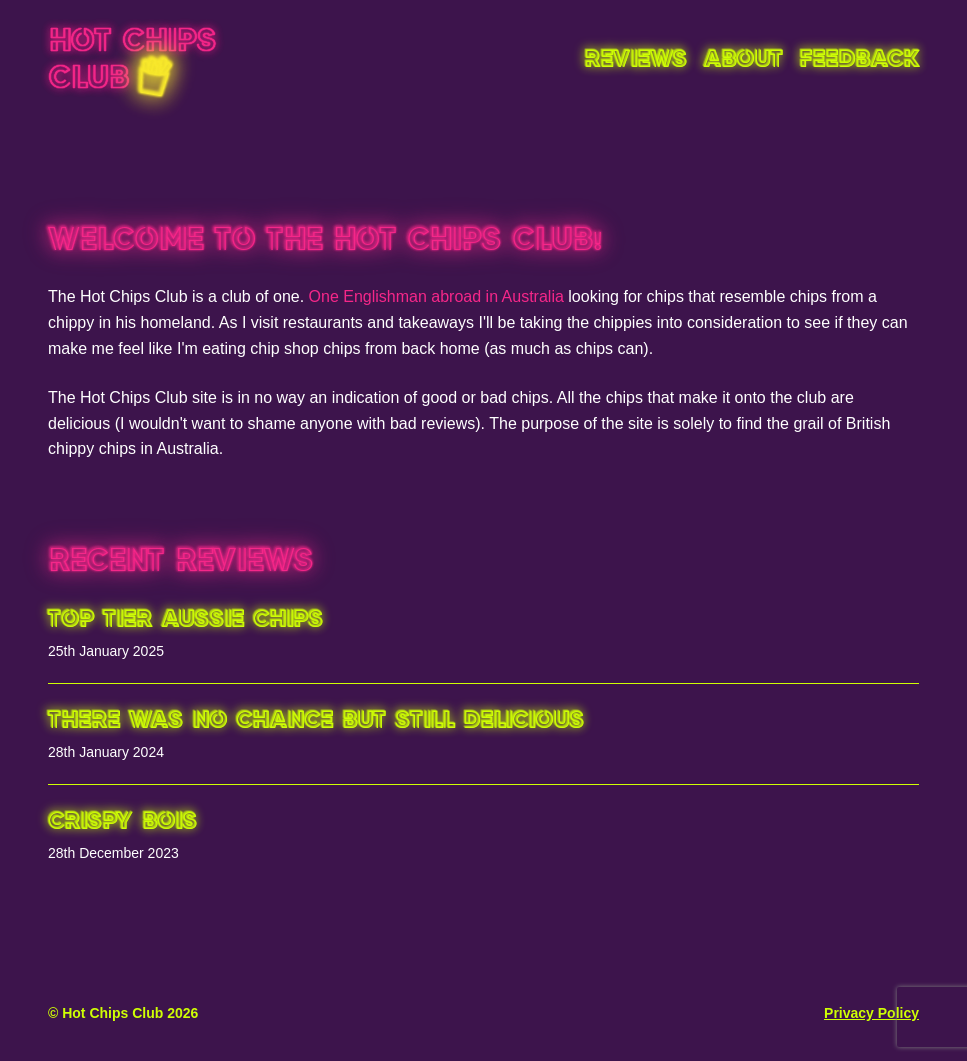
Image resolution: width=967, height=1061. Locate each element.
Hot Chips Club (132, 60)
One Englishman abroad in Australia (436, 296)
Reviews (635, 60)
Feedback (859, 60)
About (743, 60)
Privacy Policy (871, 1013)
